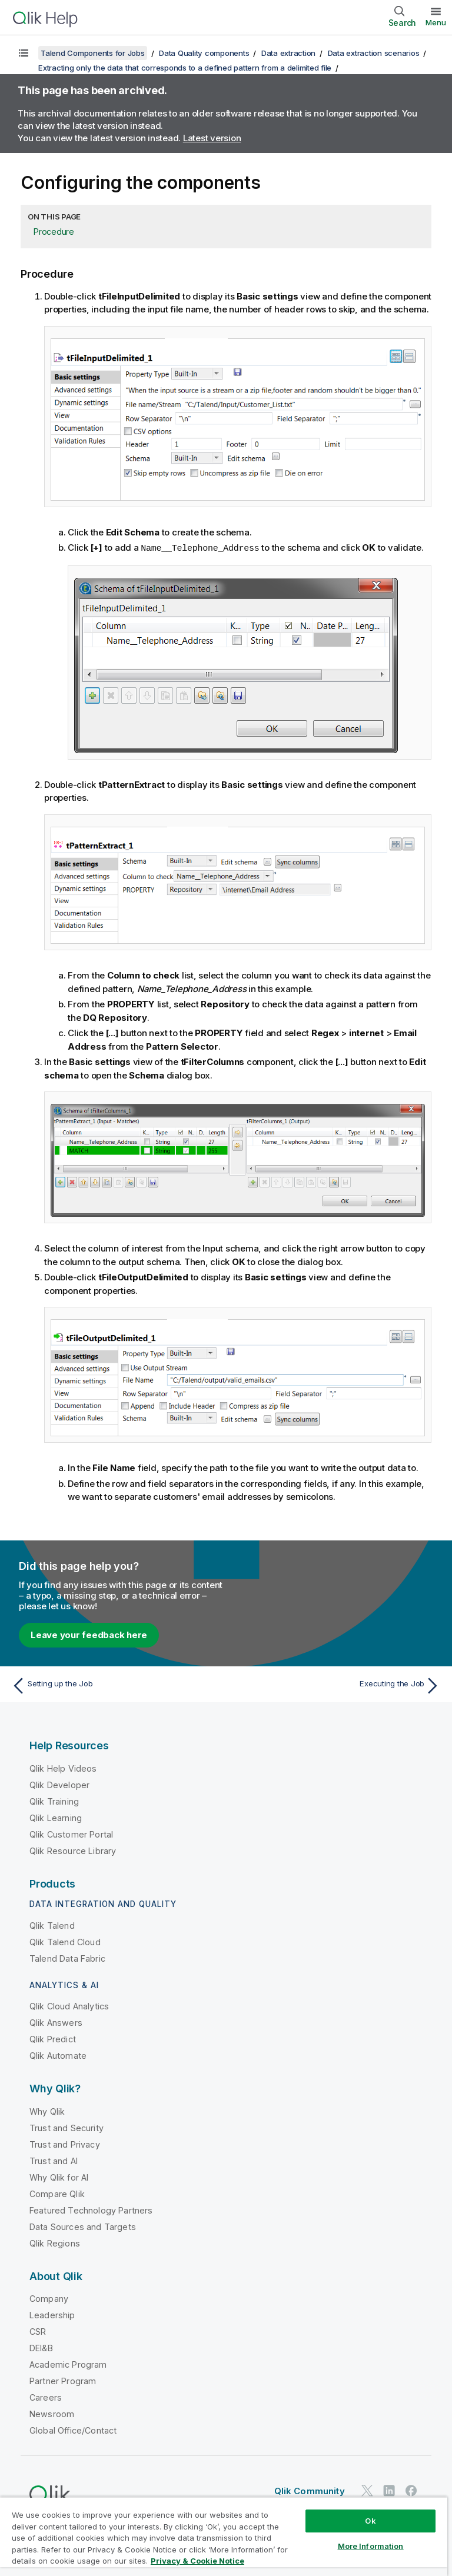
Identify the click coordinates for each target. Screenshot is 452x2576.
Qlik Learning (55, 1817)
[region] (223, 2536)
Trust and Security (66, 2127)
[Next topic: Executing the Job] (336, 1685)
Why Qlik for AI (58, 2177)
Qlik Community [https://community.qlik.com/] (309, 2490)
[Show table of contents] (23, 53)
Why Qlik (47, 2111)
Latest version (212, 138)
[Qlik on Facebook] (411, 2490)
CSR (37, 2331)
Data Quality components (204, 53)
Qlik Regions (54, 2243)
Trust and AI (53, 2160)
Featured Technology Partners (90, 2210)
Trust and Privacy (64, 2144)
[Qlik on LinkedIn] (389, 2490)
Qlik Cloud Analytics (69, 2006)
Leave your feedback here (89, 1634)
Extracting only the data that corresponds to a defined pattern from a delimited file (184, 67)
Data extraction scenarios (374, 53)
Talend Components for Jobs (93, 53)
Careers (45, 2397)
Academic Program (68, 2364)
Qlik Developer (59, 1784)
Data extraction (288, 53)
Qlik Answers (55, 2022)
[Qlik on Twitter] (367, 2490)
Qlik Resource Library (72, 1850)
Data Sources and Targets (82, 2226)
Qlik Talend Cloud (65, 1941)
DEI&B (41, 2347)
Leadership (52, 2314)
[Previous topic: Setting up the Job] (115, 1685)
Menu (436, 22)
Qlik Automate (58, 2055)
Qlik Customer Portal (71, 1834)
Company (48, 2298)
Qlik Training (54, 1801)
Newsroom (51, 2413)
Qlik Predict (52, 2038)
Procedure (54, 232)
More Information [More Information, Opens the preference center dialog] (371, 2546)
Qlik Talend (52, 1925)
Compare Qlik (57, 2193)
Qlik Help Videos (63, 1768)
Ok (370, 2520)
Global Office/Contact (73, 2430)
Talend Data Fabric (67, 1958)
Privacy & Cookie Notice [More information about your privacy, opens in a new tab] (197, 2560)
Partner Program (62, 2380)
